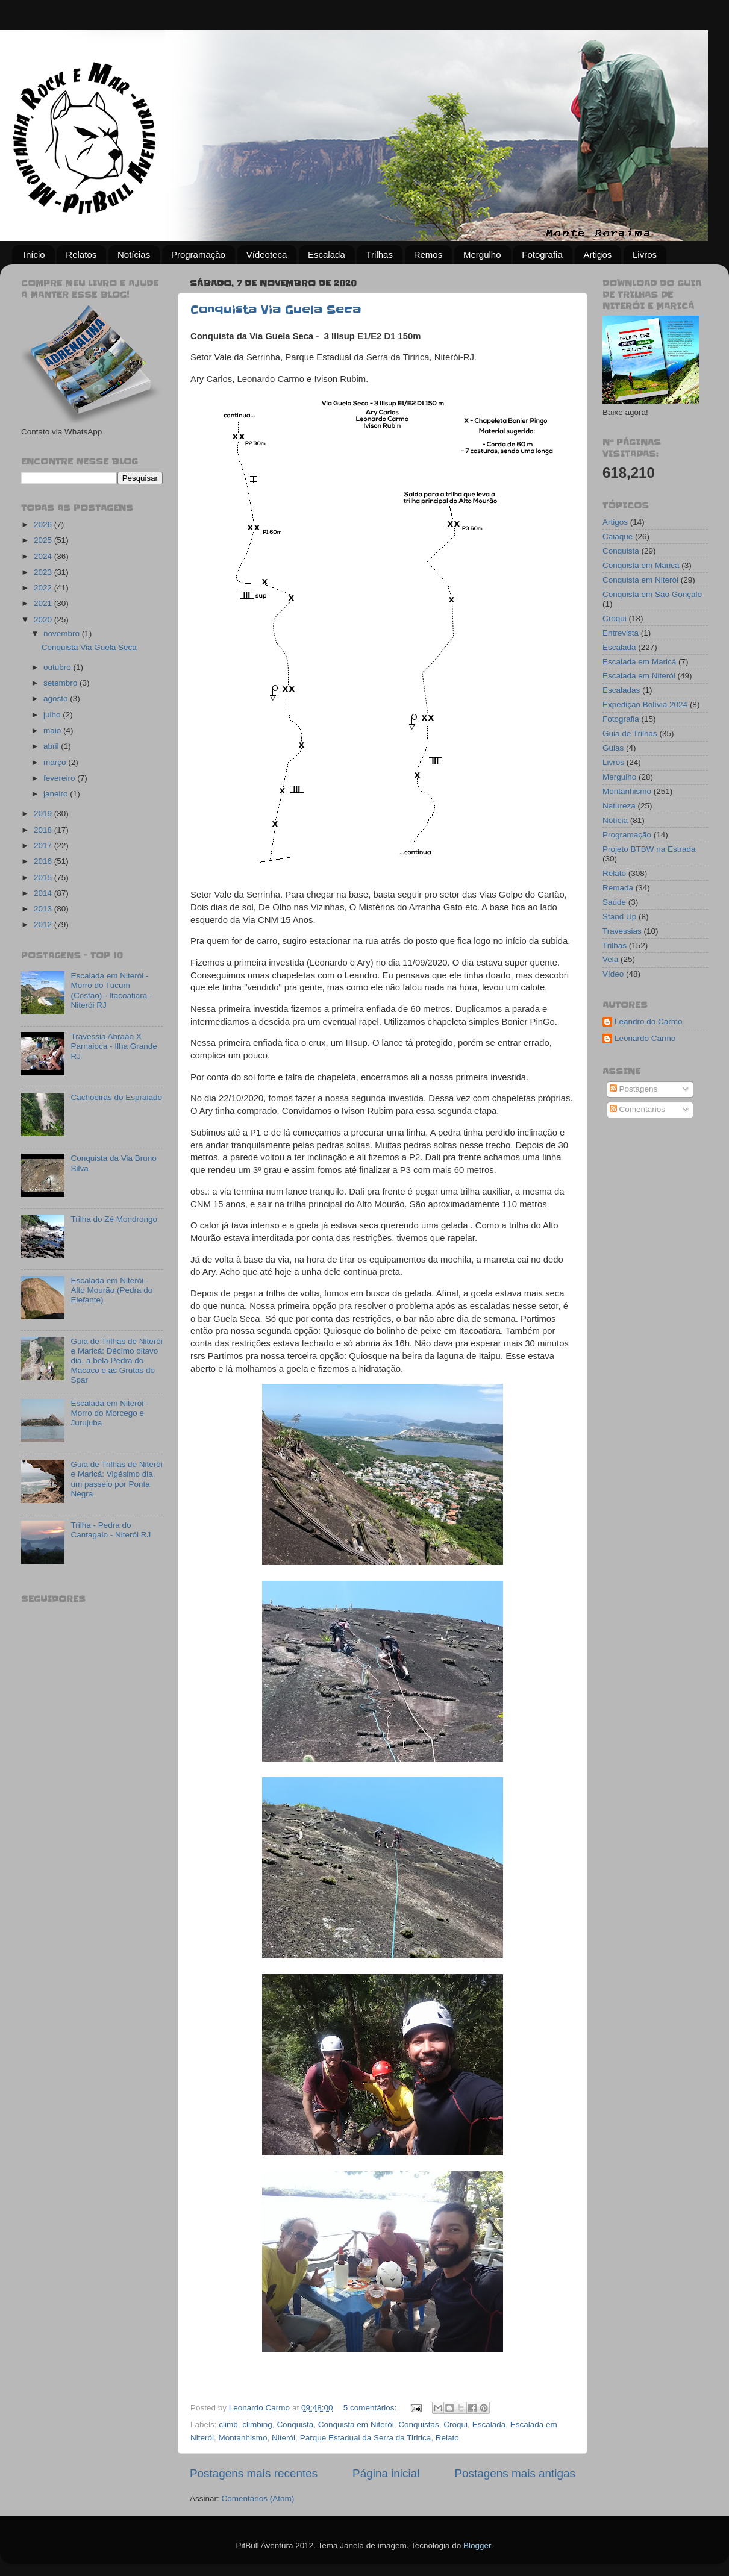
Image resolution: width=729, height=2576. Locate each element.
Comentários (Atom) (258, 2498)
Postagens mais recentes (254, 2473)
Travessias (622, 931)
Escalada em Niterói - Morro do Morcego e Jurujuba (109, 1413)
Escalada (326, 254)
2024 (44, 556)
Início (34, 254)
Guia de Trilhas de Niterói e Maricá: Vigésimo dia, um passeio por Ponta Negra (116, 1479)
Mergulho (482, 254)
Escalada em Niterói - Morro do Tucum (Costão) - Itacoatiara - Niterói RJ (111, 990)
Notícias (133, 254)
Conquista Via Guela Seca (275, 309)
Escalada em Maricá (639, 661)
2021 (44, 603)
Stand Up (619, 916)
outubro (58, 667)
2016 (44, 861)
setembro (61, 682)
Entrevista (620, 632)
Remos (428, 254)
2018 (44, 829)
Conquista (295, 2424)
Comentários (637, 1109)
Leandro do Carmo (649, 1021)
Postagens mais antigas (514, 2473)
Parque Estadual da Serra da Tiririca (365, 2437)
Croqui (455, 2424)
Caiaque (617, 536)
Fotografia (542, 254)
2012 (44, 924)
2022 (44, 587)
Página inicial (385, 2473)
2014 (44, 893)
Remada (617, 887)
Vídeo (613, 973)
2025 (44, 540)
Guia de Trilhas (629, 733)
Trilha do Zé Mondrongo (113, 1219)
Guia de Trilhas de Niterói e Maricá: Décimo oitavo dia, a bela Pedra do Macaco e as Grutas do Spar (116, 1361)
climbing (257, 2424)
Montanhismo (243, 2437)
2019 (44, 813)
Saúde (614, 902)
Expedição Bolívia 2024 (644, 704)
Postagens (634, 1088)
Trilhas (379, 254)
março (55, 762)
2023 (44, 572)
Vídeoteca (266, 254)
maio (53, 730)
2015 (44, 877)
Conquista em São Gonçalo (652, 594)
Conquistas (418, 2424)
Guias (613, 747)
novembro (62, 633)
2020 (44, 619)
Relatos (81, 254)
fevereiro (60, 778)
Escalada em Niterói (638, 675)
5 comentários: (371, 2407)
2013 (44, 908)
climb (228, 2424)
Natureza (619, 805)
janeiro (56, 793)
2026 (44, 524)
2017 (44, 845)
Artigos (598, 254)
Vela (610, 959)
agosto (56, 698)
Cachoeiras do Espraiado (116, 1097)
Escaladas (621, 690)
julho (53, 714)
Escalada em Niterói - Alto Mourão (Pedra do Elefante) (111, 1290)
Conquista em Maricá (641, 565)
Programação (198, 254)
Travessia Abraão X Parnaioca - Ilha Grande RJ (113, 1046)
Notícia (615, 820)
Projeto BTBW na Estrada (649, 849)
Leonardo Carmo (645, 1038)
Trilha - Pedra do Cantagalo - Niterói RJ (110, 1530)
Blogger (477, 2545)
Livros (645, 254)
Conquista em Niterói (356, 2424)
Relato (447, 2437)
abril (52, 746)
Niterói (283, 2437)
